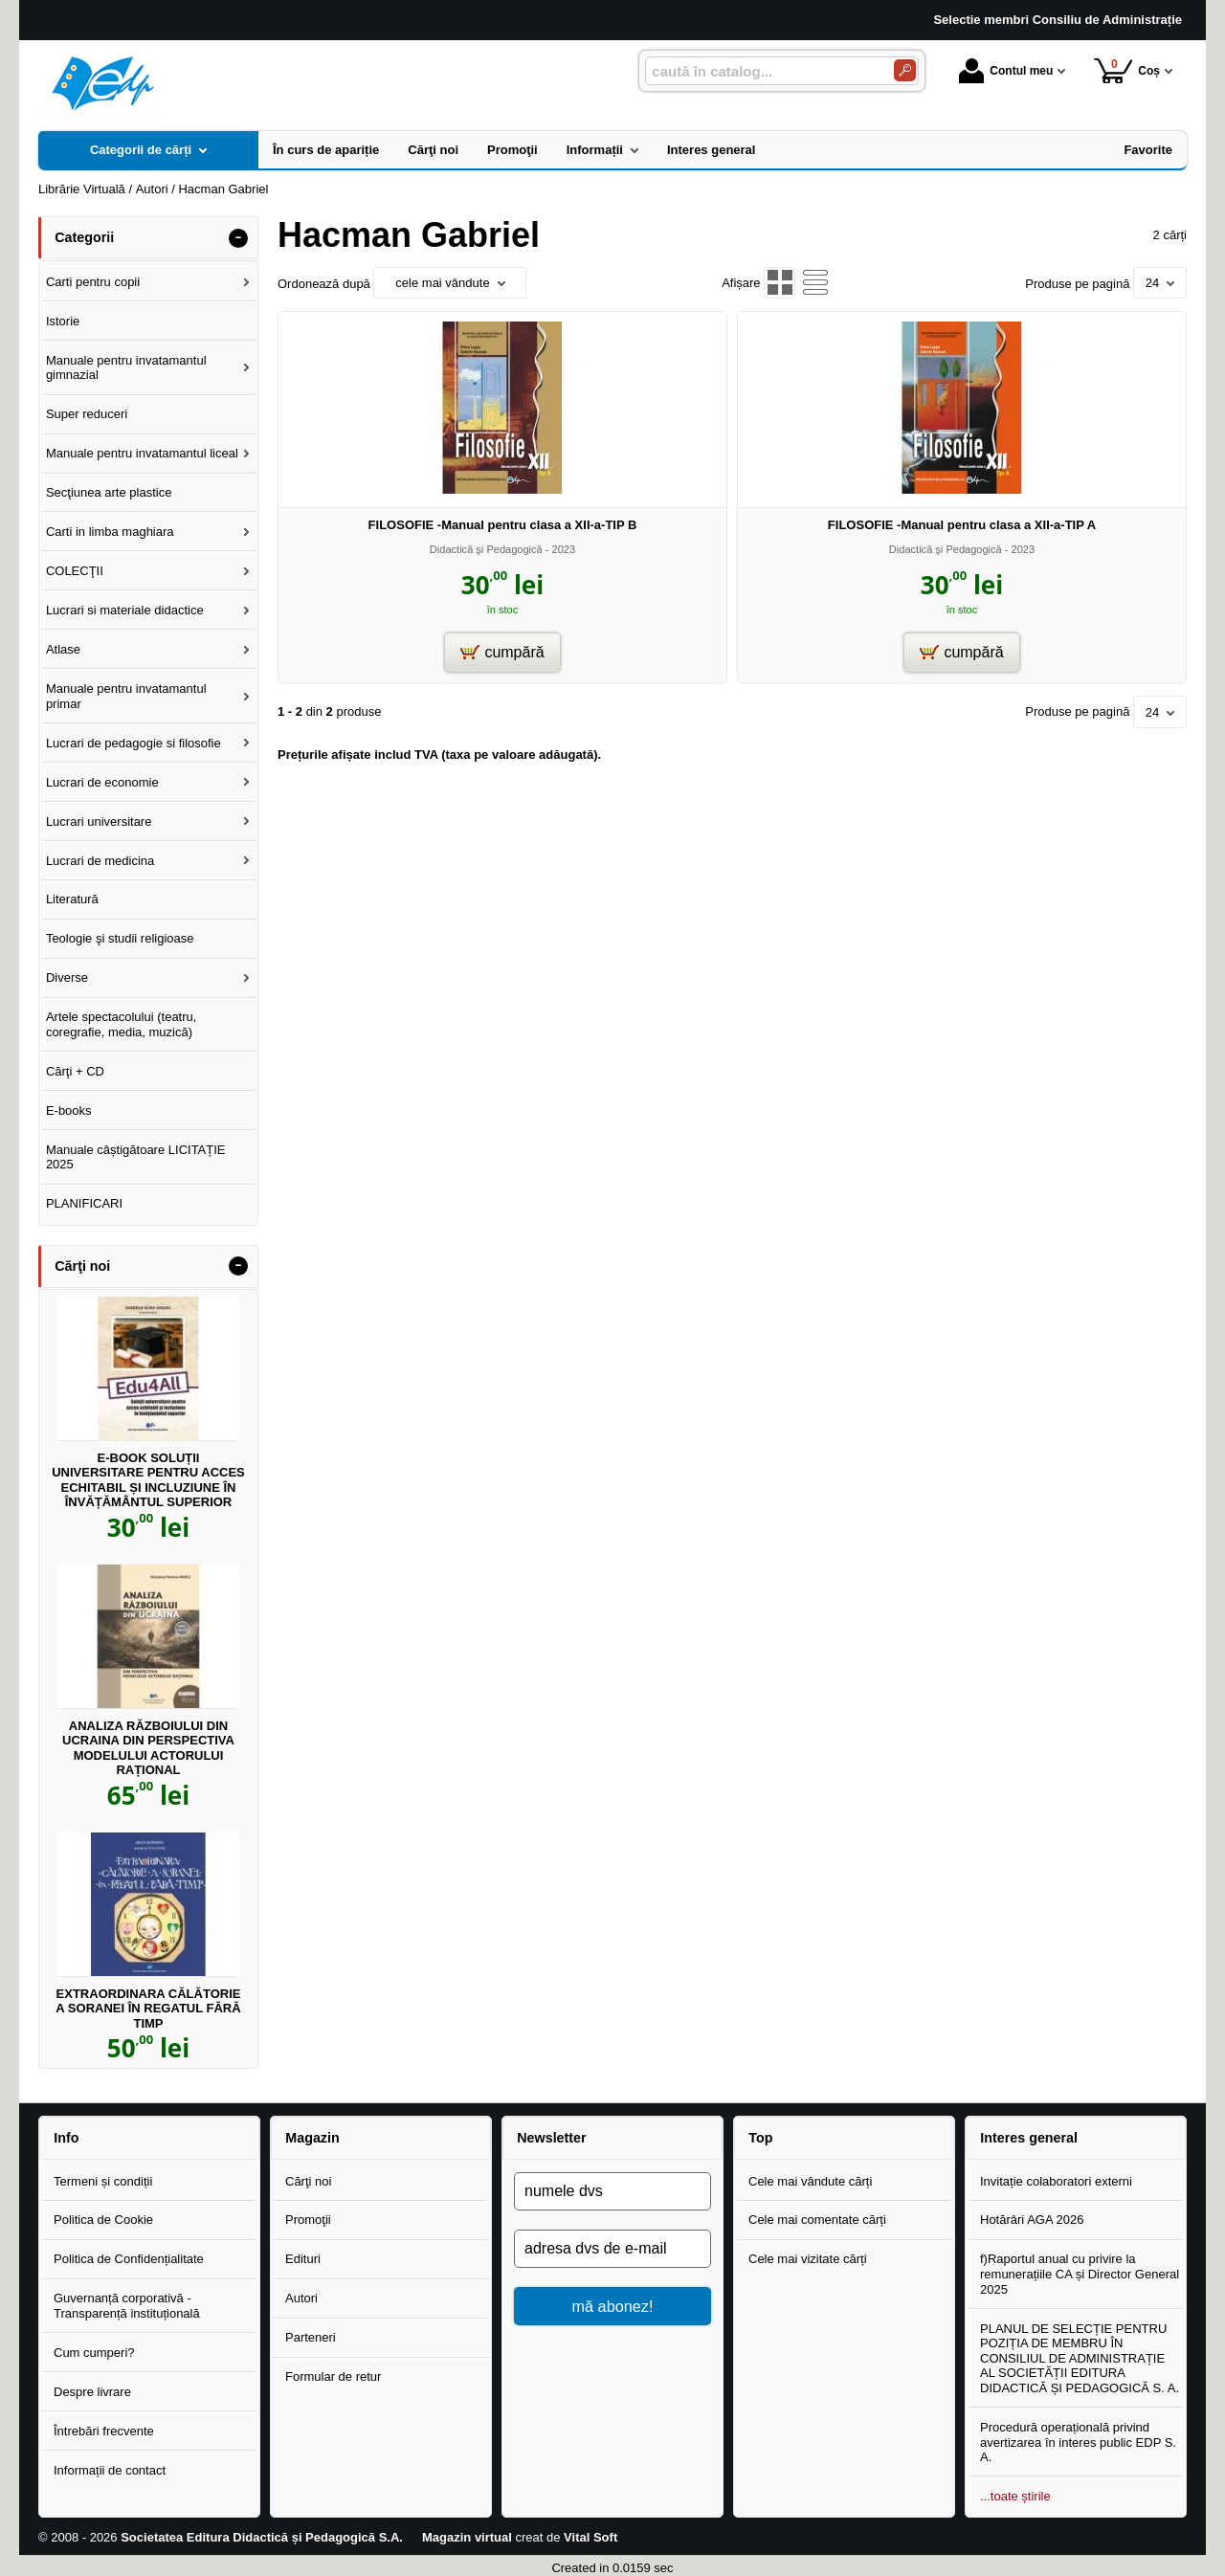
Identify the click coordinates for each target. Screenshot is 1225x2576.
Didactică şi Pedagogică (486, 549)
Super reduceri (86, 414)
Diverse (67, 977)
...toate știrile (1015, 2496)
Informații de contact (110, 2470)
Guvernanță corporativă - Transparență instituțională (127, 2306)
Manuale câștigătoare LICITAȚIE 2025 (136, 1157)
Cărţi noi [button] (82, 1266)
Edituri (303, 2259)
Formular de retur (333, 2376)
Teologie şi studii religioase (120, 938)
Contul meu (1006, 70)
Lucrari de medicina (100, 861)
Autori (301, 2298)
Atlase (63, 649)
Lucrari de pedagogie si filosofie (133, 743)
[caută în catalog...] (762, 71)
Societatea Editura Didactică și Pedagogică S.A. (262, 2537)
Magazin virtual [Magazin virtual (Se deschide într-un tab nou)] (467, 2537)
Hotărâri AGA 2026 (1031, 2219)
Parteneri (310, 2337)
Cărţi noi (308, 2181)
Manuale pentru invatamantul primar (126, 696)
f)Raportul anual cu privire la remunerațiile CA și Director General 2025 (1079, 2274)
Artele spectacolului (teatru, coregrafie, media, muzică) (121, 1024)
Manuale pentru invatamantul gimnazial (126, 368)
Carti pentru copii (93, 282)
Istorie (62, 321)
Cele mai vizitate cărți (807, 2259)
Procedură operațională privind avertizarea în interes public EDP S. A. (1078, 2442)
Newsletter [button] (551, 2137)
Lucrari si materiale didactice (125, 610)
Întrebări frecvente (104, 2431)
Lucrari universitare (99, 821)
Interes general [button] (1029, 2137)
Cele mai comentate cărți (817, 2219)
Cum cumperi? (94, 2352)
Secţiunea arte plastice (109, 492)
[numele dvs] (612, 2191)
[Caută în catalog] (905, 70)
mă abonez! (613, 2306)
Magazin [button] (312, 2137)
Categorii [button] (84, 237)
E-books (69, 1110)
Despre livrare (92, 2392)
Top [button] (760, 2137)
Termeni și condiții (103, 2181)
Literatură (72, 899)
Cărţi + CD (75, 1071)
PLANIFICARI (84, 1203)
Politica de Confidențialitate (129, 2259)
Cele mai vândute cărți (810, 2181)
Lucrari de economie (102, 782)
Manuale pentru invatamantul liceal (142, 453)
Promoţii (308, 2219)
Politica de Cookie (103, 2219)
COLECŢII (74, 571)
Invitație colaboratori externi (1056, 2181)
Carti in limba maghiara (110, 531)
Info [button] (66, 2137)
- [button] (238, 238)
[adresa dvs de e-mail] (612, 2249)
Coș (1127, 70)
